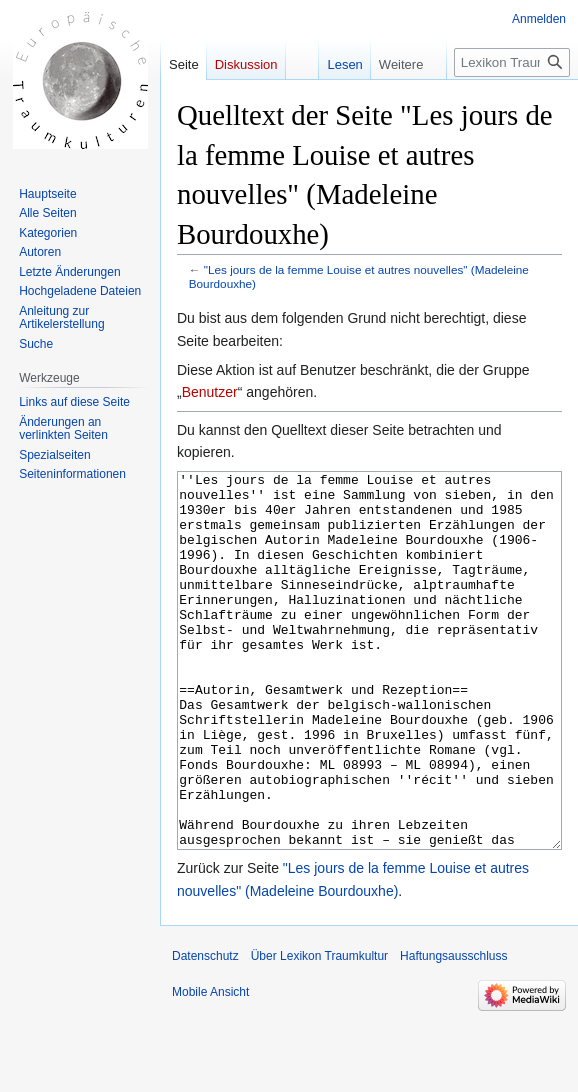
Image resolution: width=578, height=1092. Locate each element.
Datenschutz (205, 1031)
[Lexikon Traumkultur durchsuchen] (512, 62)
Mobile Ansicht (210, 1067)
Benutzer (210, 392)
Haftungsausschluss (453, 1031)
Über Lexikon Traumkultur (319, 1031)
